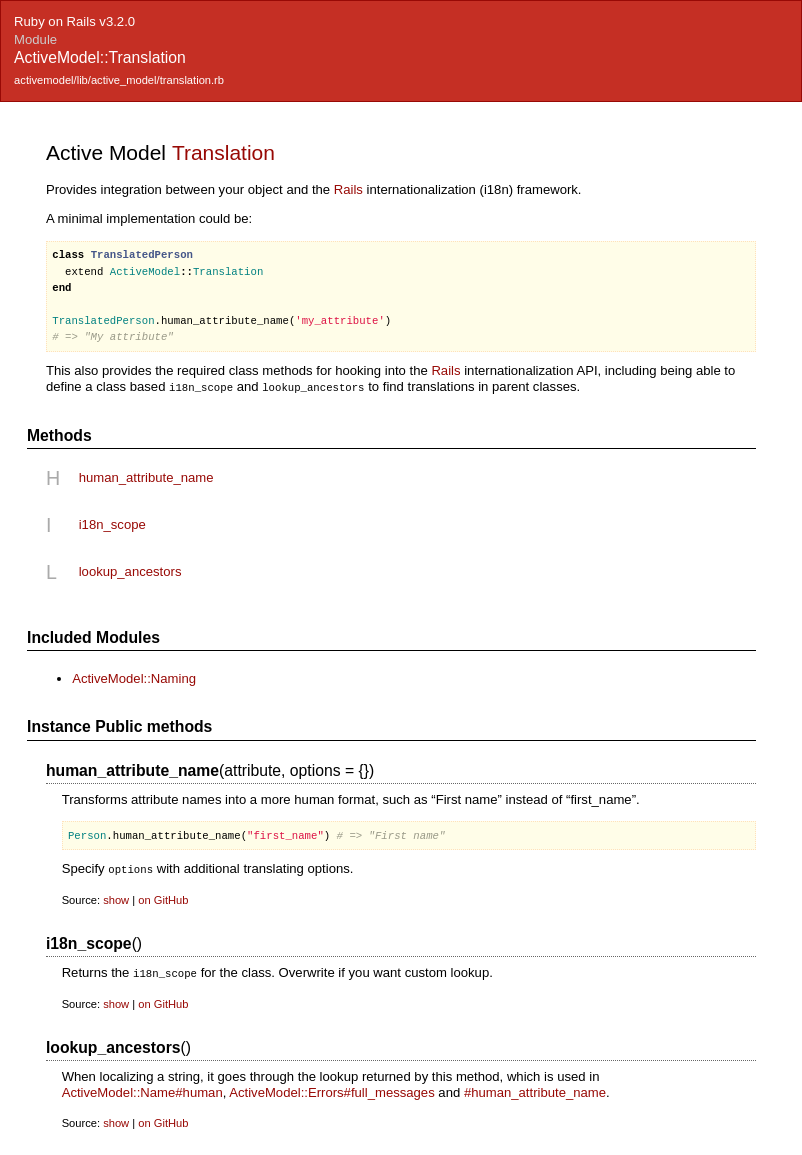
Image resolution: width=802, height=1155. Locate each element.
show (116, 898)
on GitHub (163, 898)
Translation (223, 152)
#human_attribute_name (535, 1089)
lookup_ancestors (130, 570)
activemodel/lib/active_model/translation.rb (119, 80)
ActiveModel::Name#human (142, 1089)
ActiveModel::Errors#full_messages (331, 1089)
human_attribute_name (146, 476)
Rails (348, 189)
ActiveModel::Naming (134, 677)
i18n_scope (112, 523)
